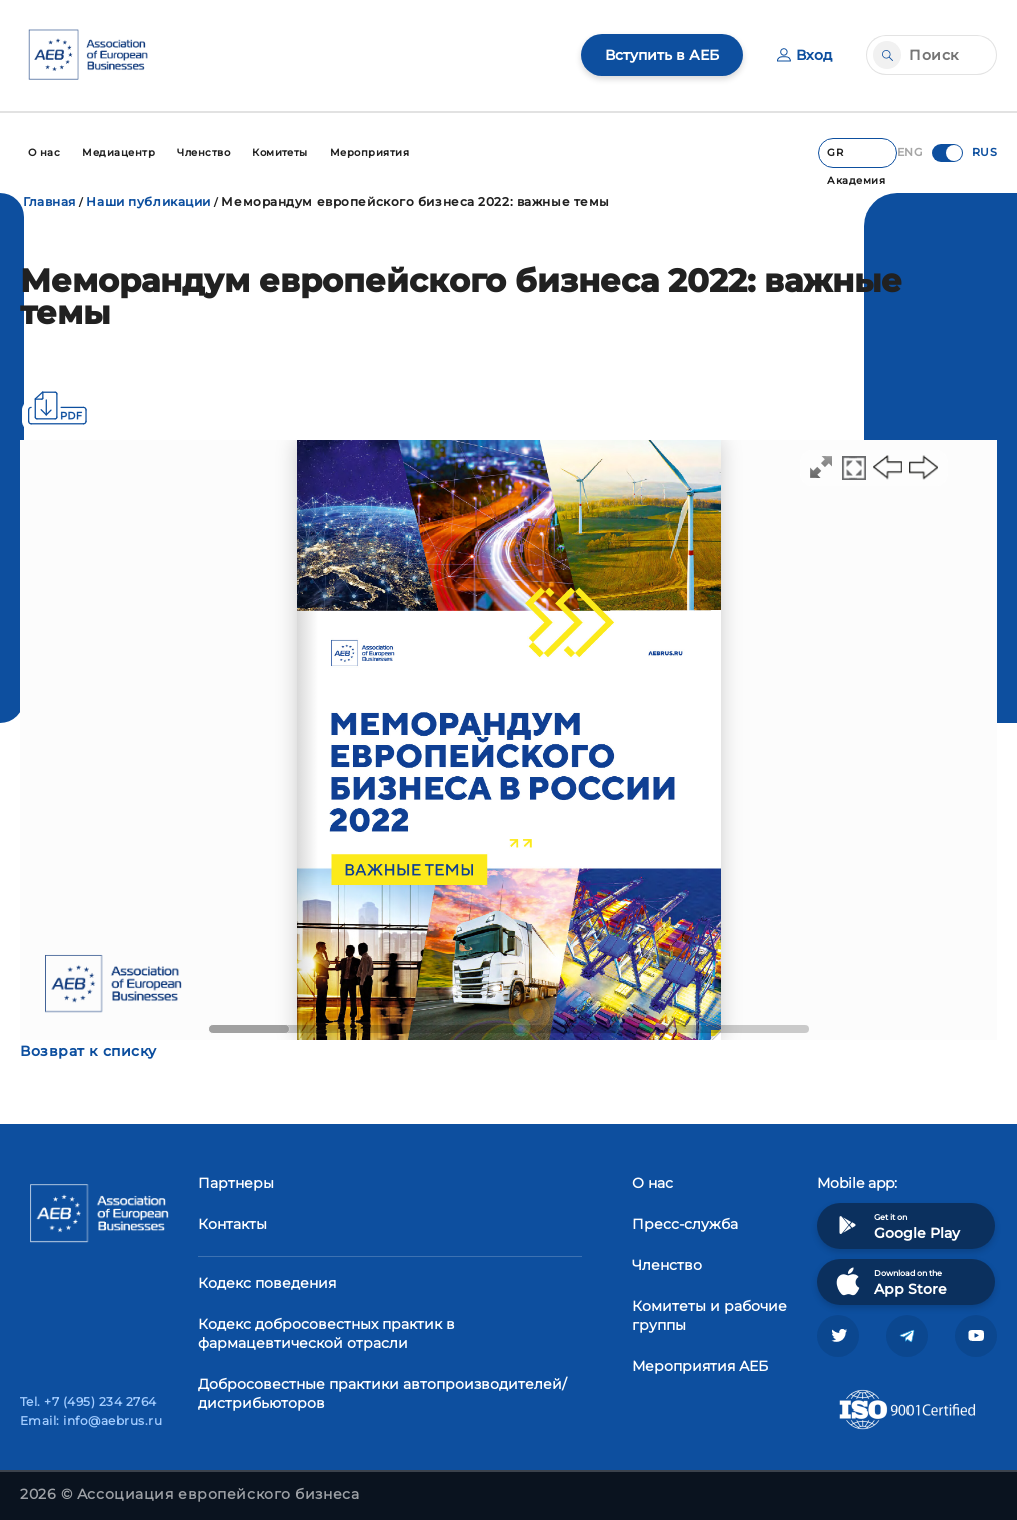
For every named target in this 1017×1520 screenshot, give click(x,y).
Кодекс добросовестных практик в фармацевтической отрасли (326, 1333)
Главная (49, 201)
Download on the (889, 1281)
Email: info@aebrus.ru (91, 1420)
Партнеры (236, 1183)
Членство (667, 1265)
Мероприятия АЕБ (700, 1366)
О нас (652, 1183)
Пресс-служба (685, 1224)
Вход (804, 55)
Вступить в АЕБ (662, 55)
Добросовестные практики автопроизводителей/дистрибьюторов (382, 1393)
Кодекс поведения (267, 1283)
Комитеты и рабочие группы (709, 1315)
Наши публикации (148, 201)
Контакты (232, 1224)
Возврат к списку (88, 1051)
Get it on (896, 1225)
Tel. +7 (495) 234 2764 (88, 1401)
